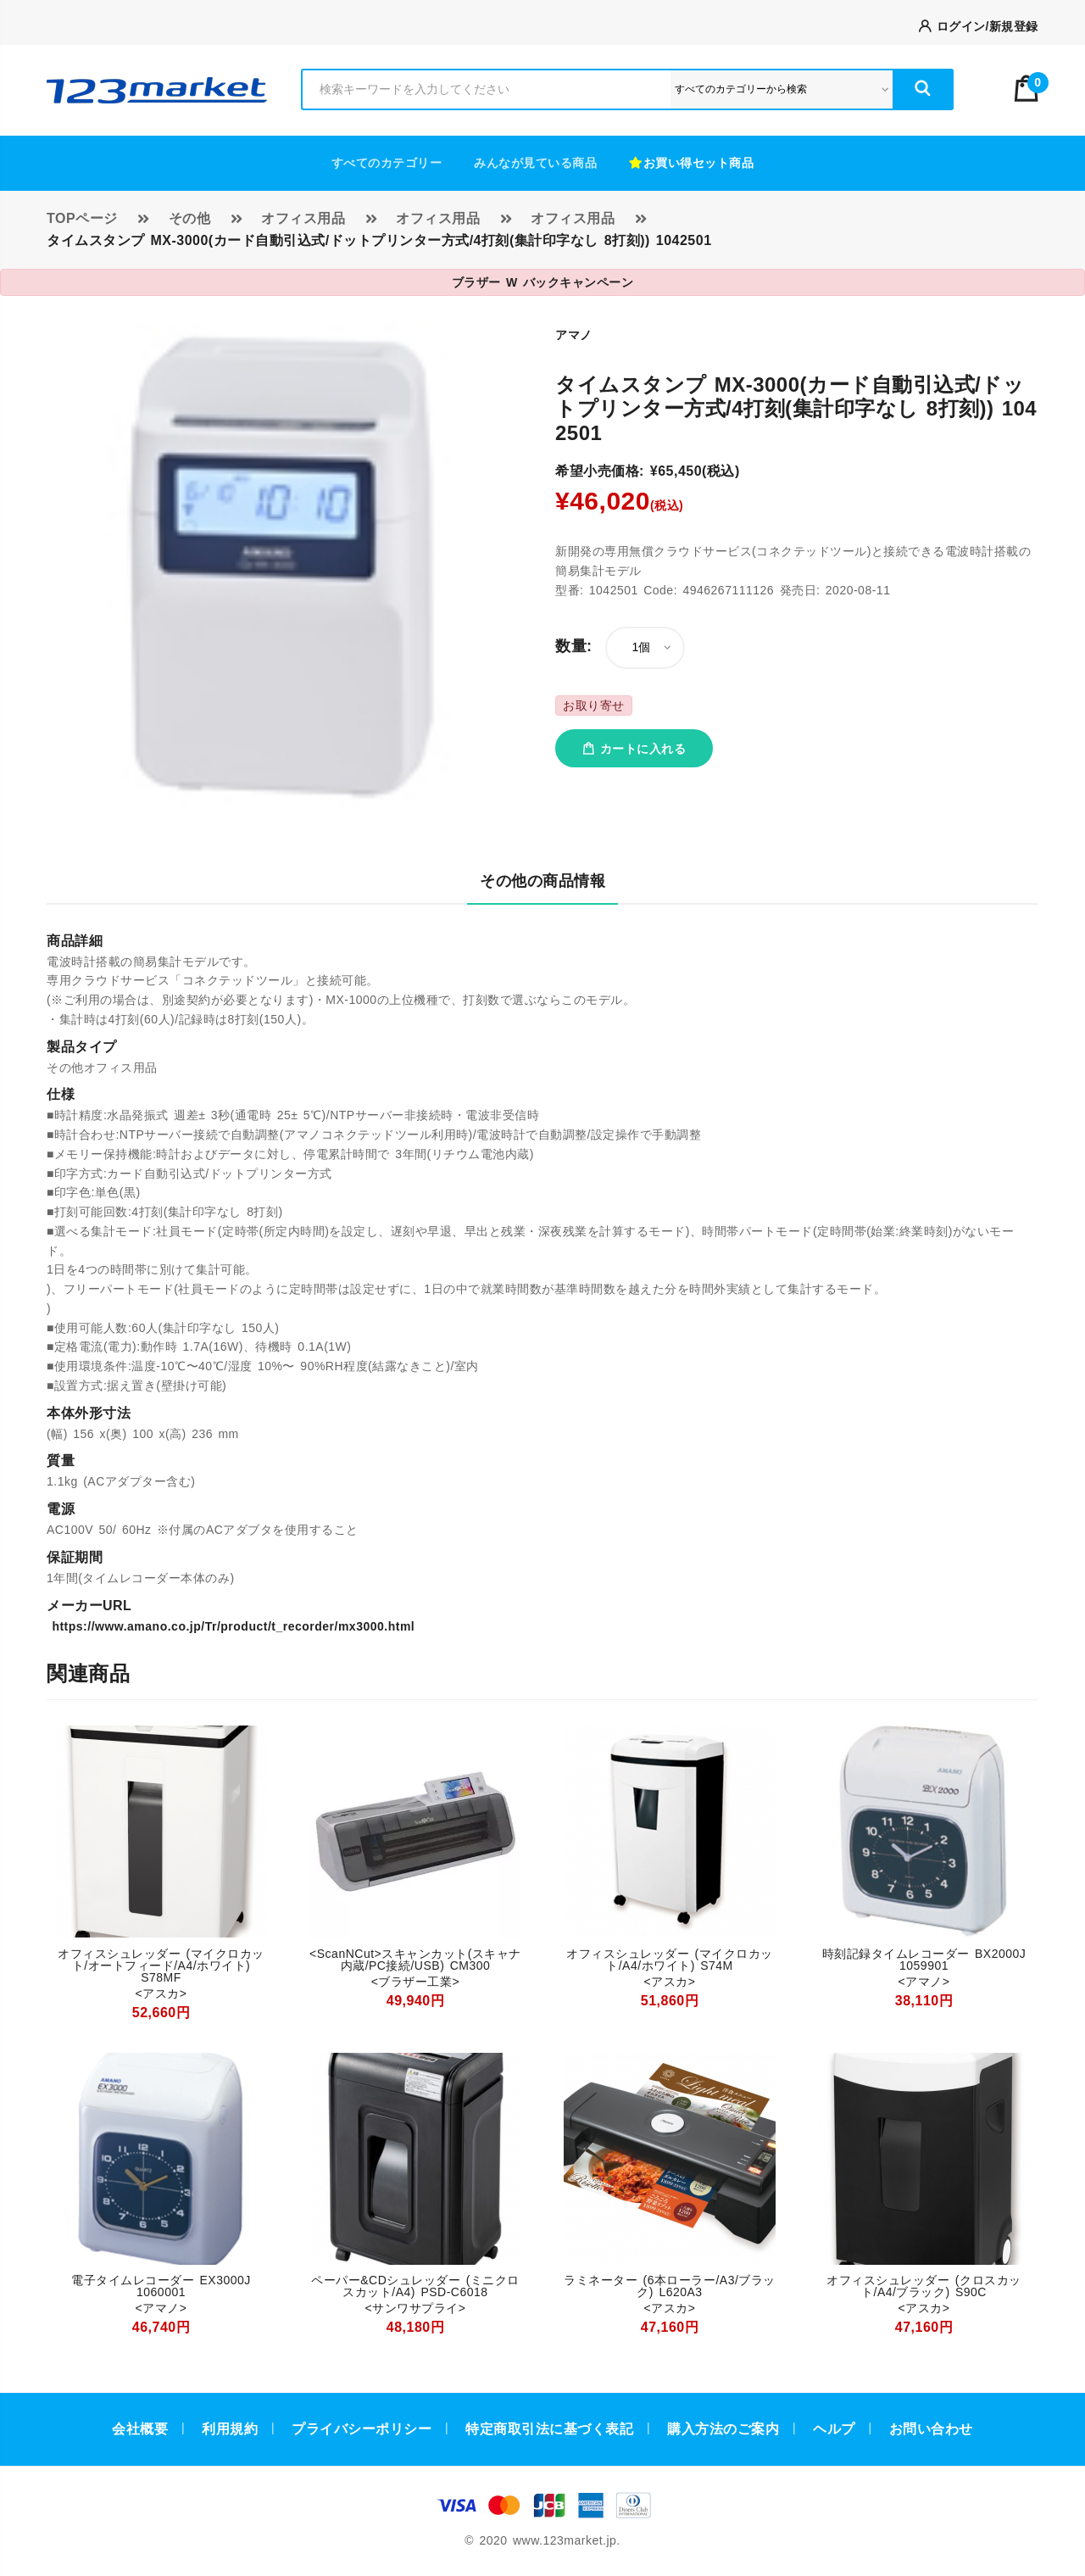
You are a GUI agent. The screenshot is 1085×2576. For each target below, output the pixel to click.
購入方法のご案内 (723, 2429)
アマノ (574, 335)
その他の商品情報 (542, 881)
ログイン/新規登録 (978, 26)
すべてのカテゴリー (386, 163)
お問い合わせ (931, 2429)
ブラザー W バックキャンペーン (543, 282)
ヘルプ (834, 2429)
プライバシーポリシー (361, 2429)
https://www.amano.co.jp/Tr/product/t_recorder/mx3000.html (231, 1626)
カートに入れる (634, 749)
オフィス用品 (303, 218)
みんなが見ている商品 (535, 163)
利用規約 (230, 2429)
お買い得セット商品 (691, 163)
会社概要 (140, 2429)
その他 (190, 218)
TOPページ (82, 218)
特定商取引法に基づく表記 (549, 2429)
